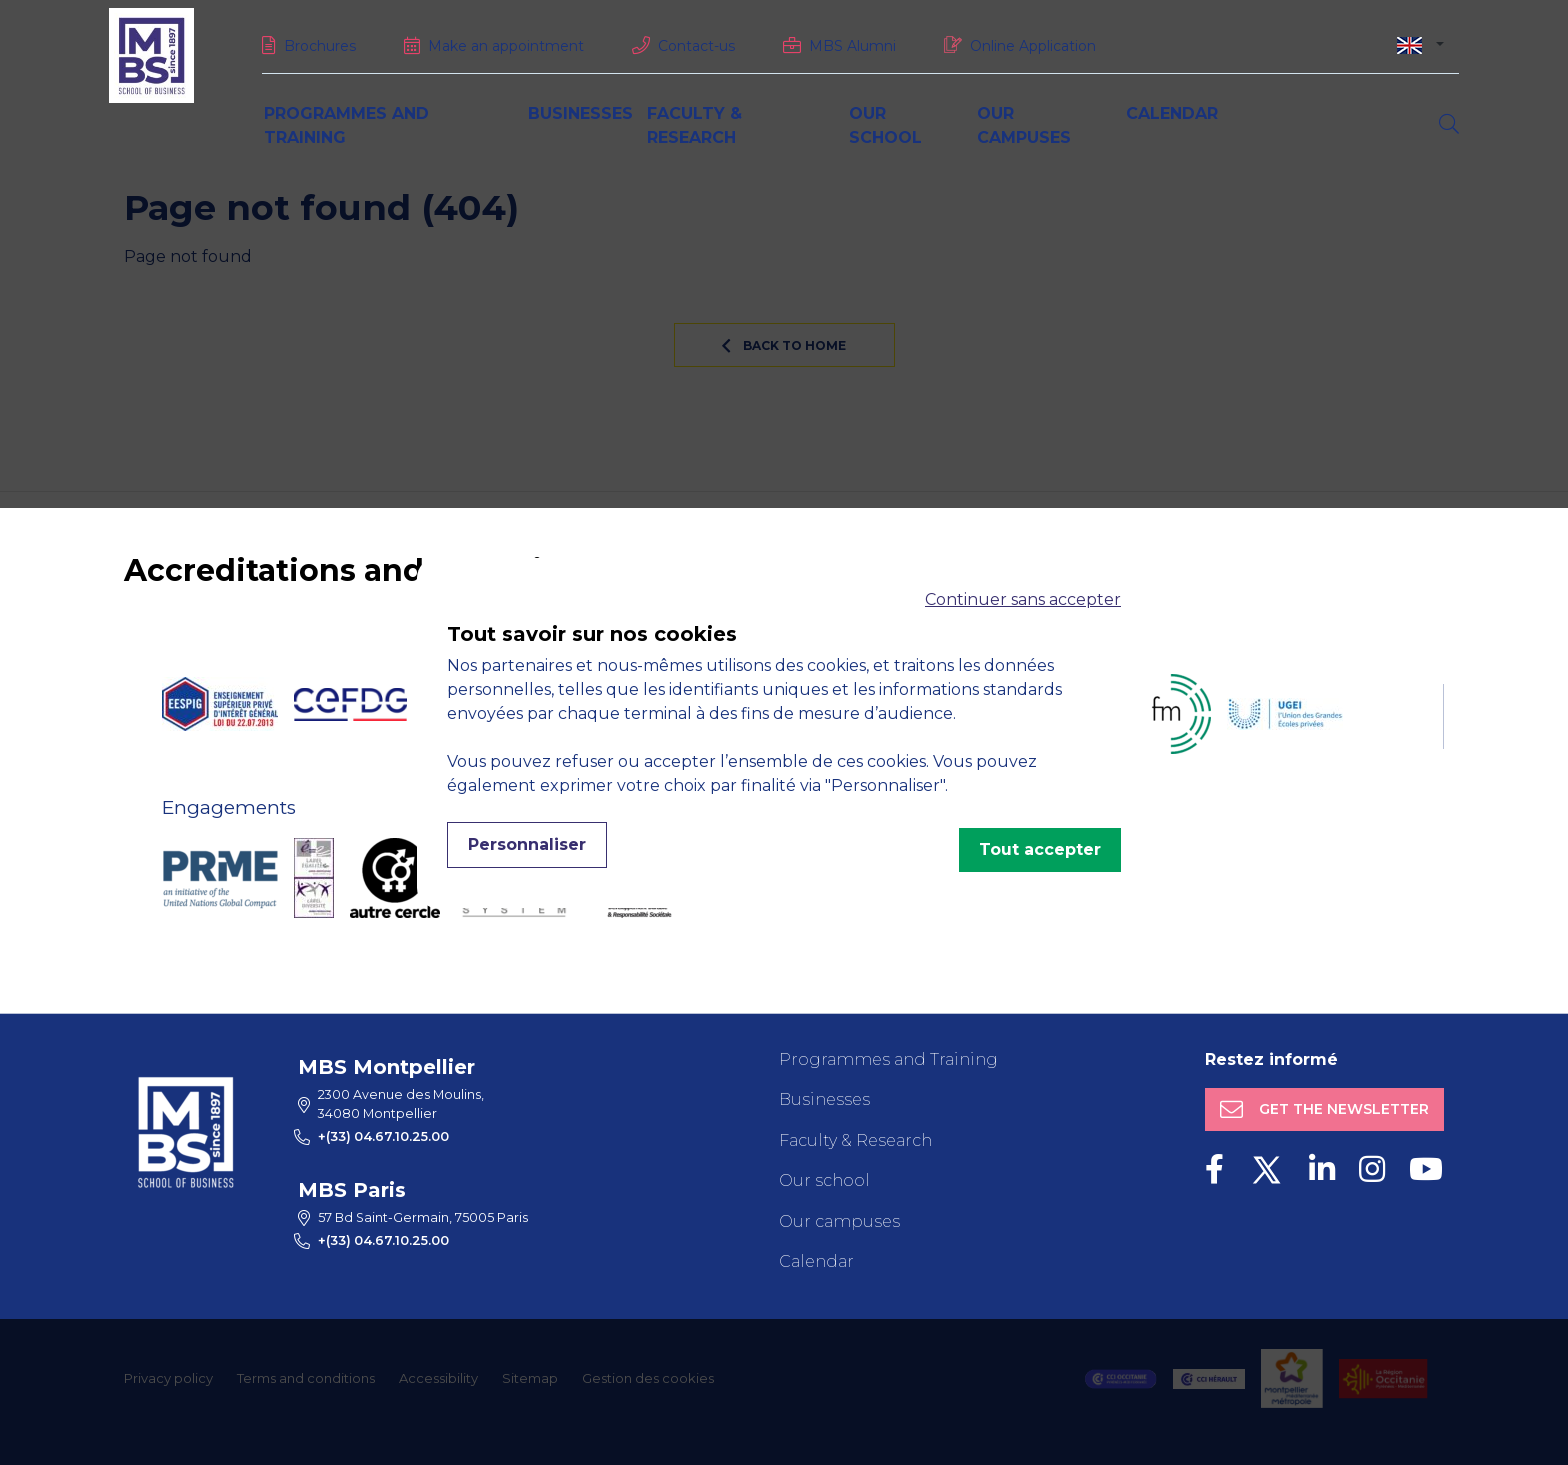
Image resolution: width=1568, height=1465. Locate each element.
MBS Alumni (852, 46)
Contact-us (696, 46)
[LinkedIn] (1322, 1169)
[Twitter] (1266, 1169)
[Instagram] (1372, 1169)
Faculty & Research (855, 1140)
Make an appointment (506, 46)
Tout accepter (1040, 849)
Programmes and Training (888, 1059)
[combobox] (1420, 44)
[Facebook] (1214, 1169)
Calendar (1172, 113)
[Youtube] (1426, 1169)
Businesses (580, 113)
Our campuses (839, 1221)
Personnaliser (527, 844)
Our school (824, 1180)
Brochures (320, 46)
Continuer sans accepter (1023, 599)
